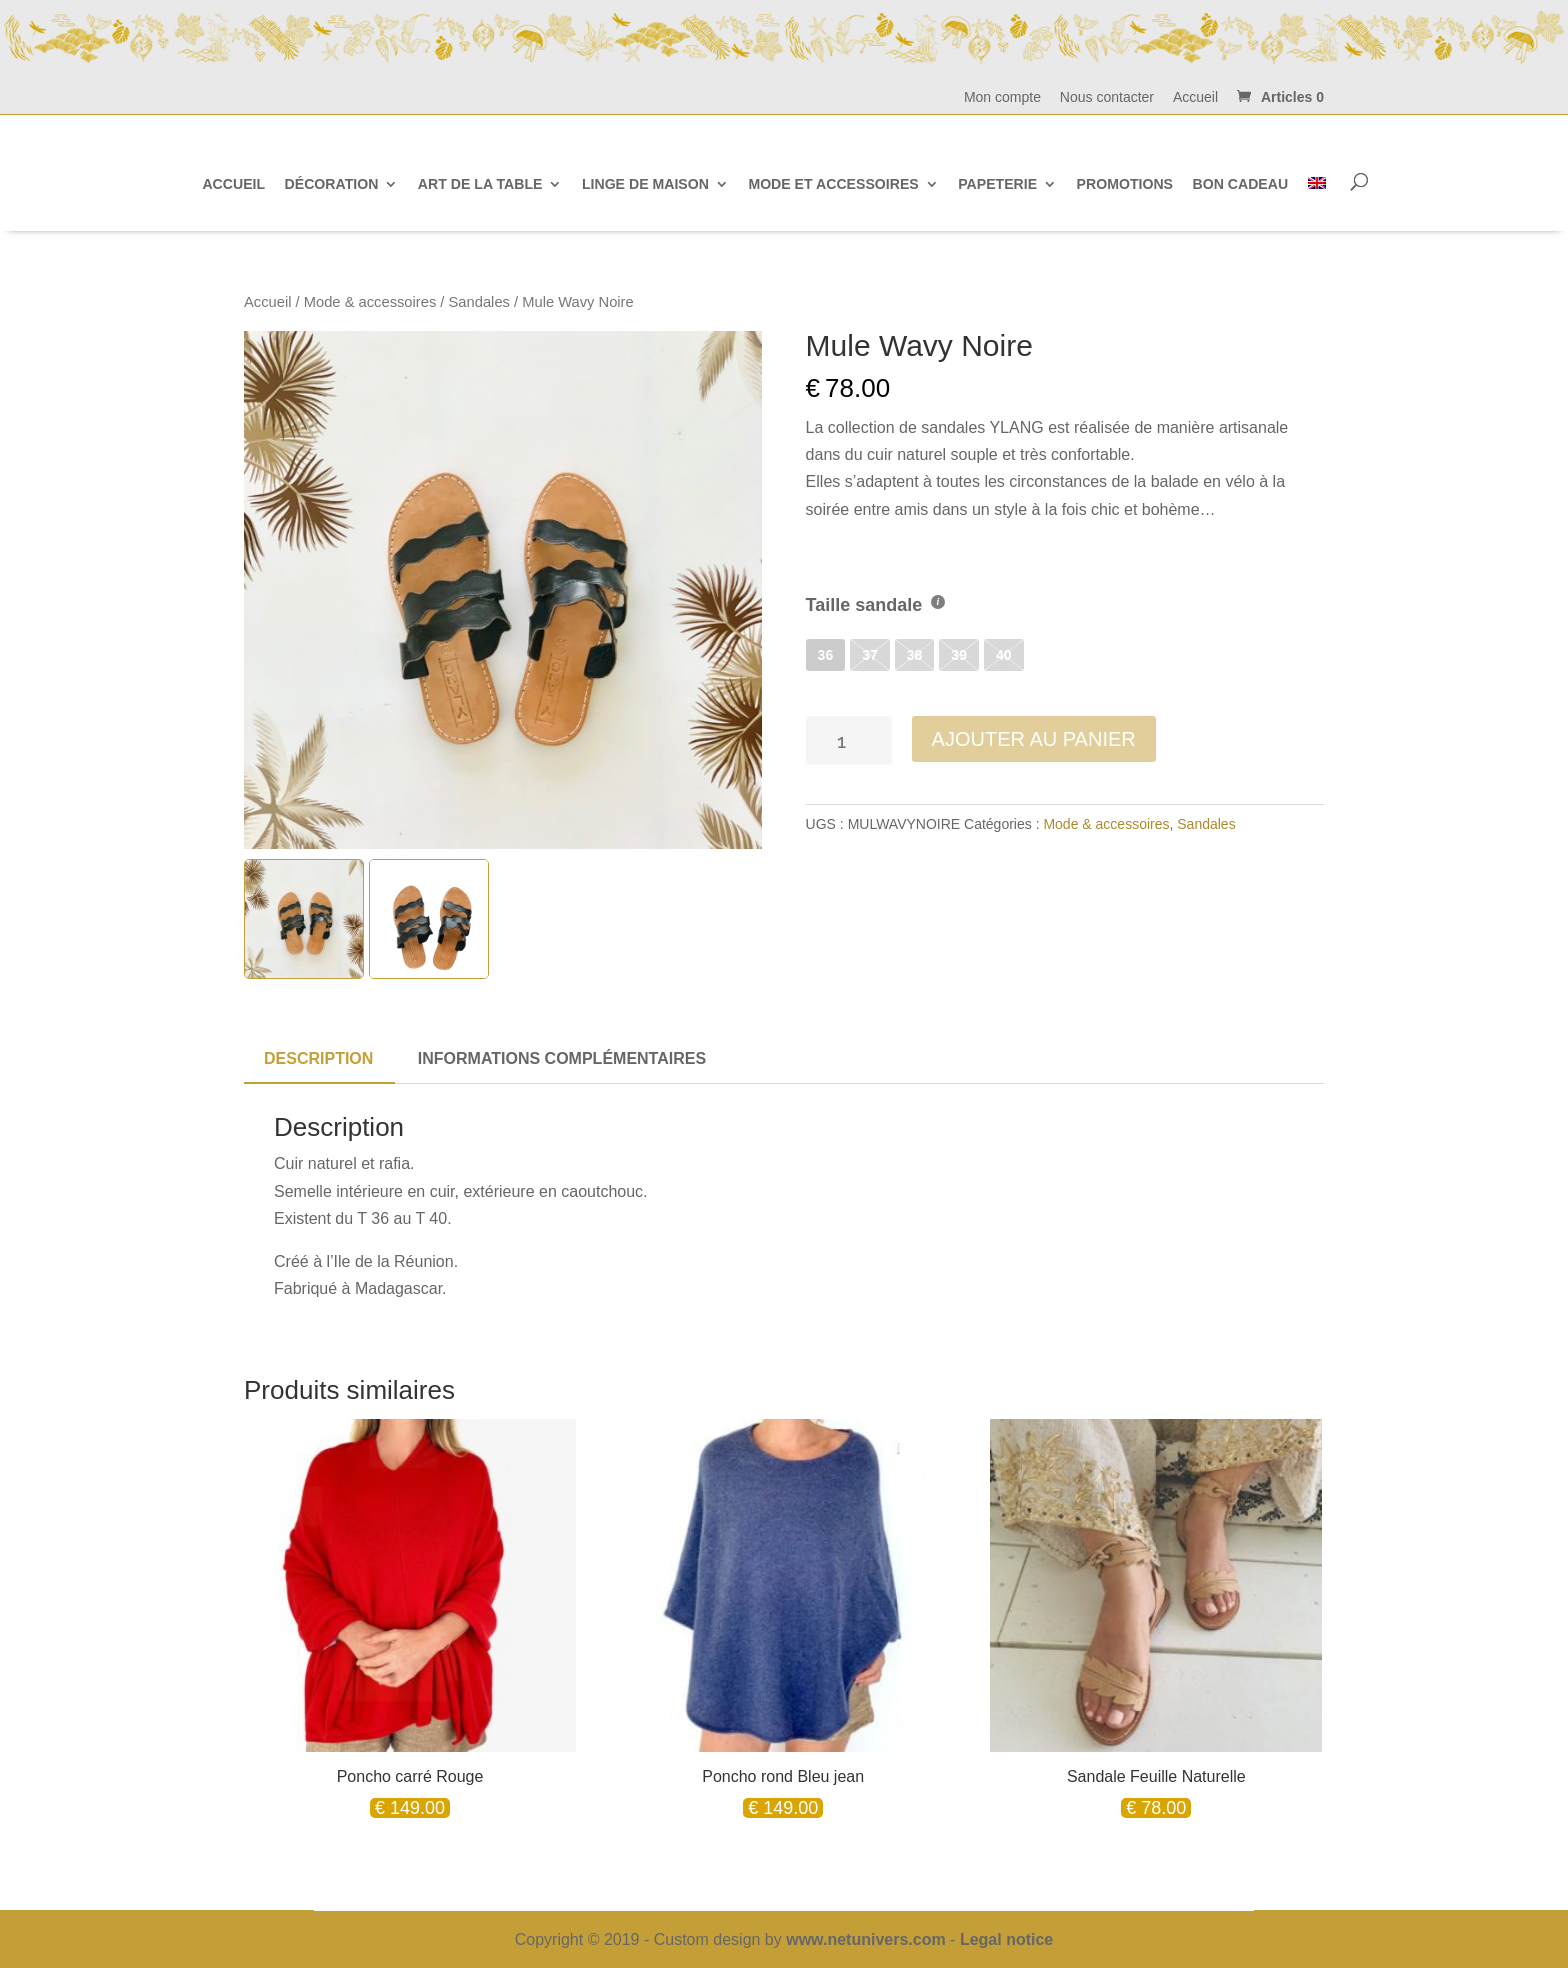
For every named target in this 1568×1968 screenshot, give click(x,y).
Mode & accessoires (370, 302)
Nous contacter (1107, 97)
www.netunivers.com (865, 1939)
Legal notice (1006, 1939)
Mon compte (1002, 97)
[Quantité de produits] (849, 740)
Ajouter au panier (1034, 739)
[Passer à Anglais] (1317, 184)
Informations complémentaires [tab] (562, 1058)
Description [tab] (318, 1058)
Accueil (1195, 97)
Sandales (479, 302)
